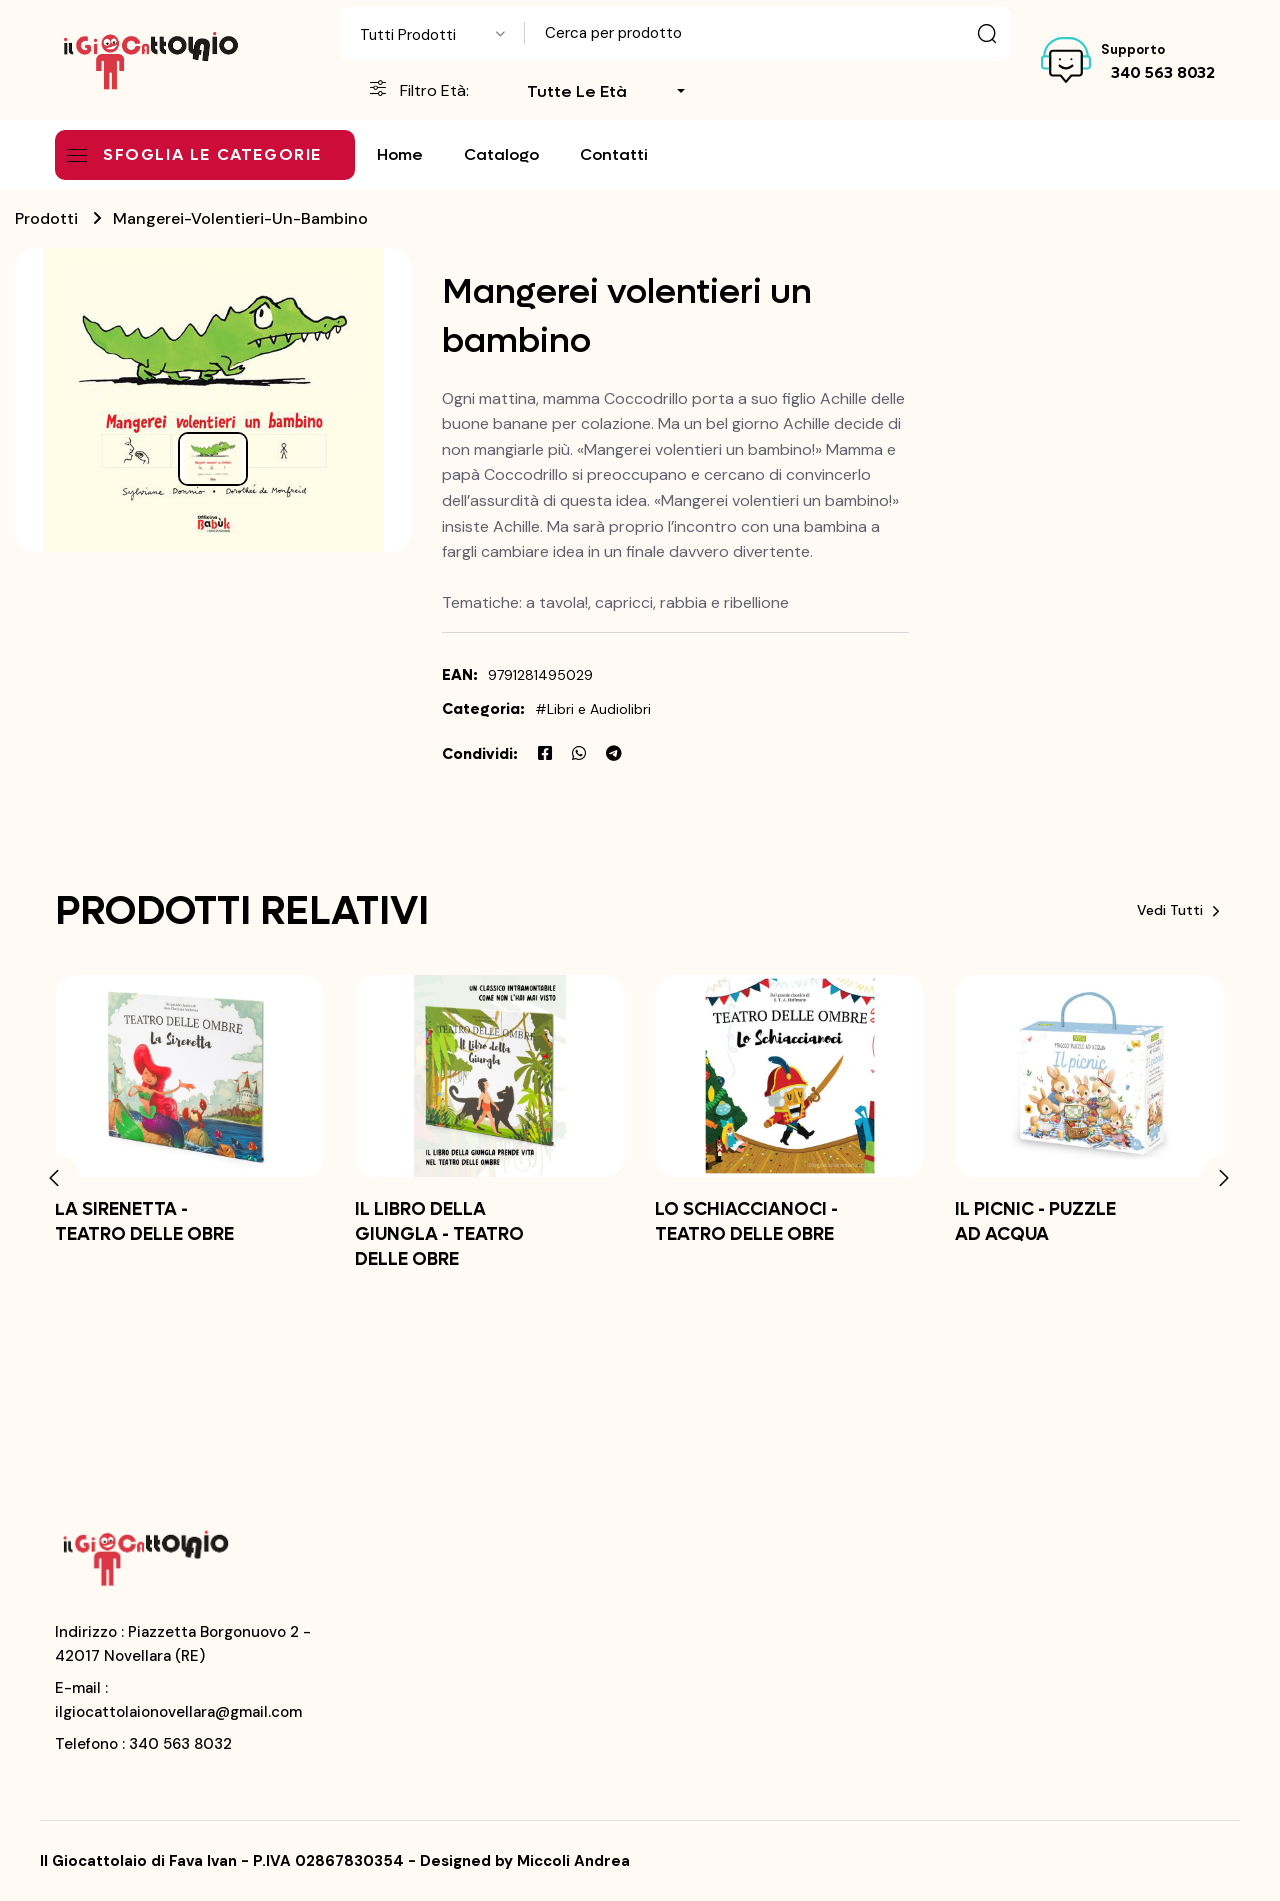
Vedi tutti (1181, 910)
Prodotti (46, 218)
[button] (55, 1179)
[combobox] (432, 33)
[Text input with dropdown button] (768, 33)
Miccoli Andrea (573, 1861)
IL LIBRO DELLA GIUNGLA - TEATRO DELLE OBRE (439, 1234)
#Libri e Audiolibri (593, 709)
